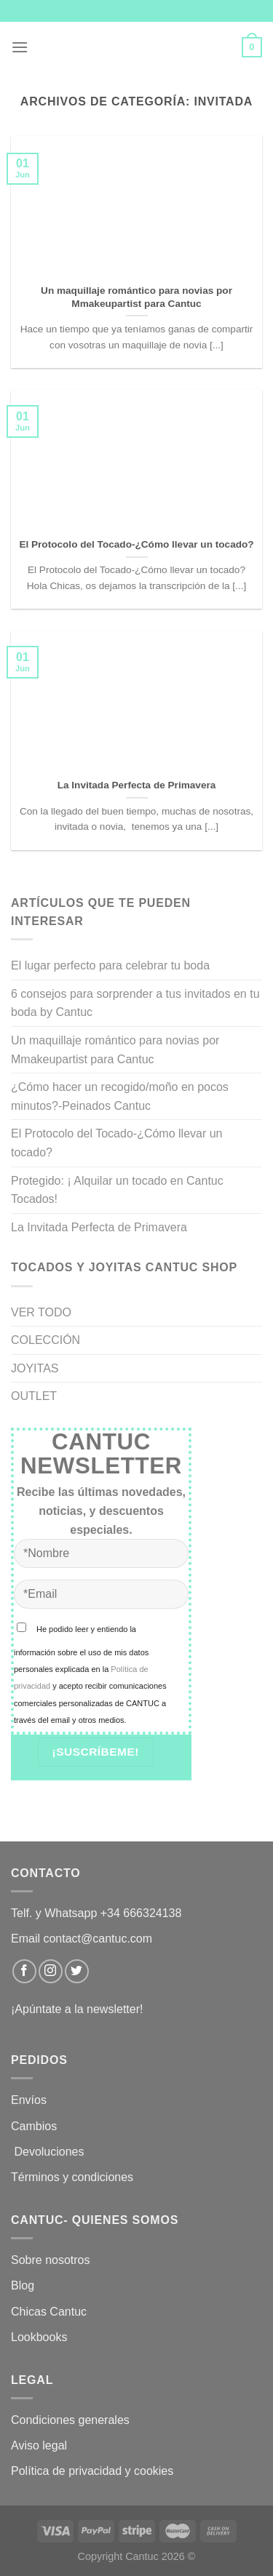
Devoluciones (49, 2151)
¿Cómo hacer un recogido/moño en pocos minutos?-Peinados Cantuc (120, 1096)
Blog (22, 2285)
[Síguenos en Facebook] (24, 1971)
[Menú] (19, 47)
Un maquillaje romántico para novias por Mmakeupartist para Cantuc (115, 1049)
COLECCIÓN (45, 1340)
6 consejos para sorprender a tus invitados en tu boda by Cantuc (135, 1003)
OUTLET (34, 1396)
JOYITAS (35, 1368)
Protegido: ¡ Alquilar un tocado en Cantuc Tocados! (117, 1190)
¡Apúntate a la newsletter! (77, 2009)
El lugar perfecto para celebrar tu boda (110, 965)
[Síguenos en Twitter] (77, 1971)
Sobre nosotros (50, 2260)
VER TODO (41, 1312)
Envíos (29, 2100)
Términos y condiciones (74, 2177)
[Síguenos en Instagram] (51, 1971)
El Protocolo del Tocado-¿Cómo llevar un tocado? (117, 1143)
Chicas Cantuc (49, 2311)
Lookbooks (39, 2337)
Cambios (34, 2126)
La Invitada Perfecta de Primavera (99, 1227)
